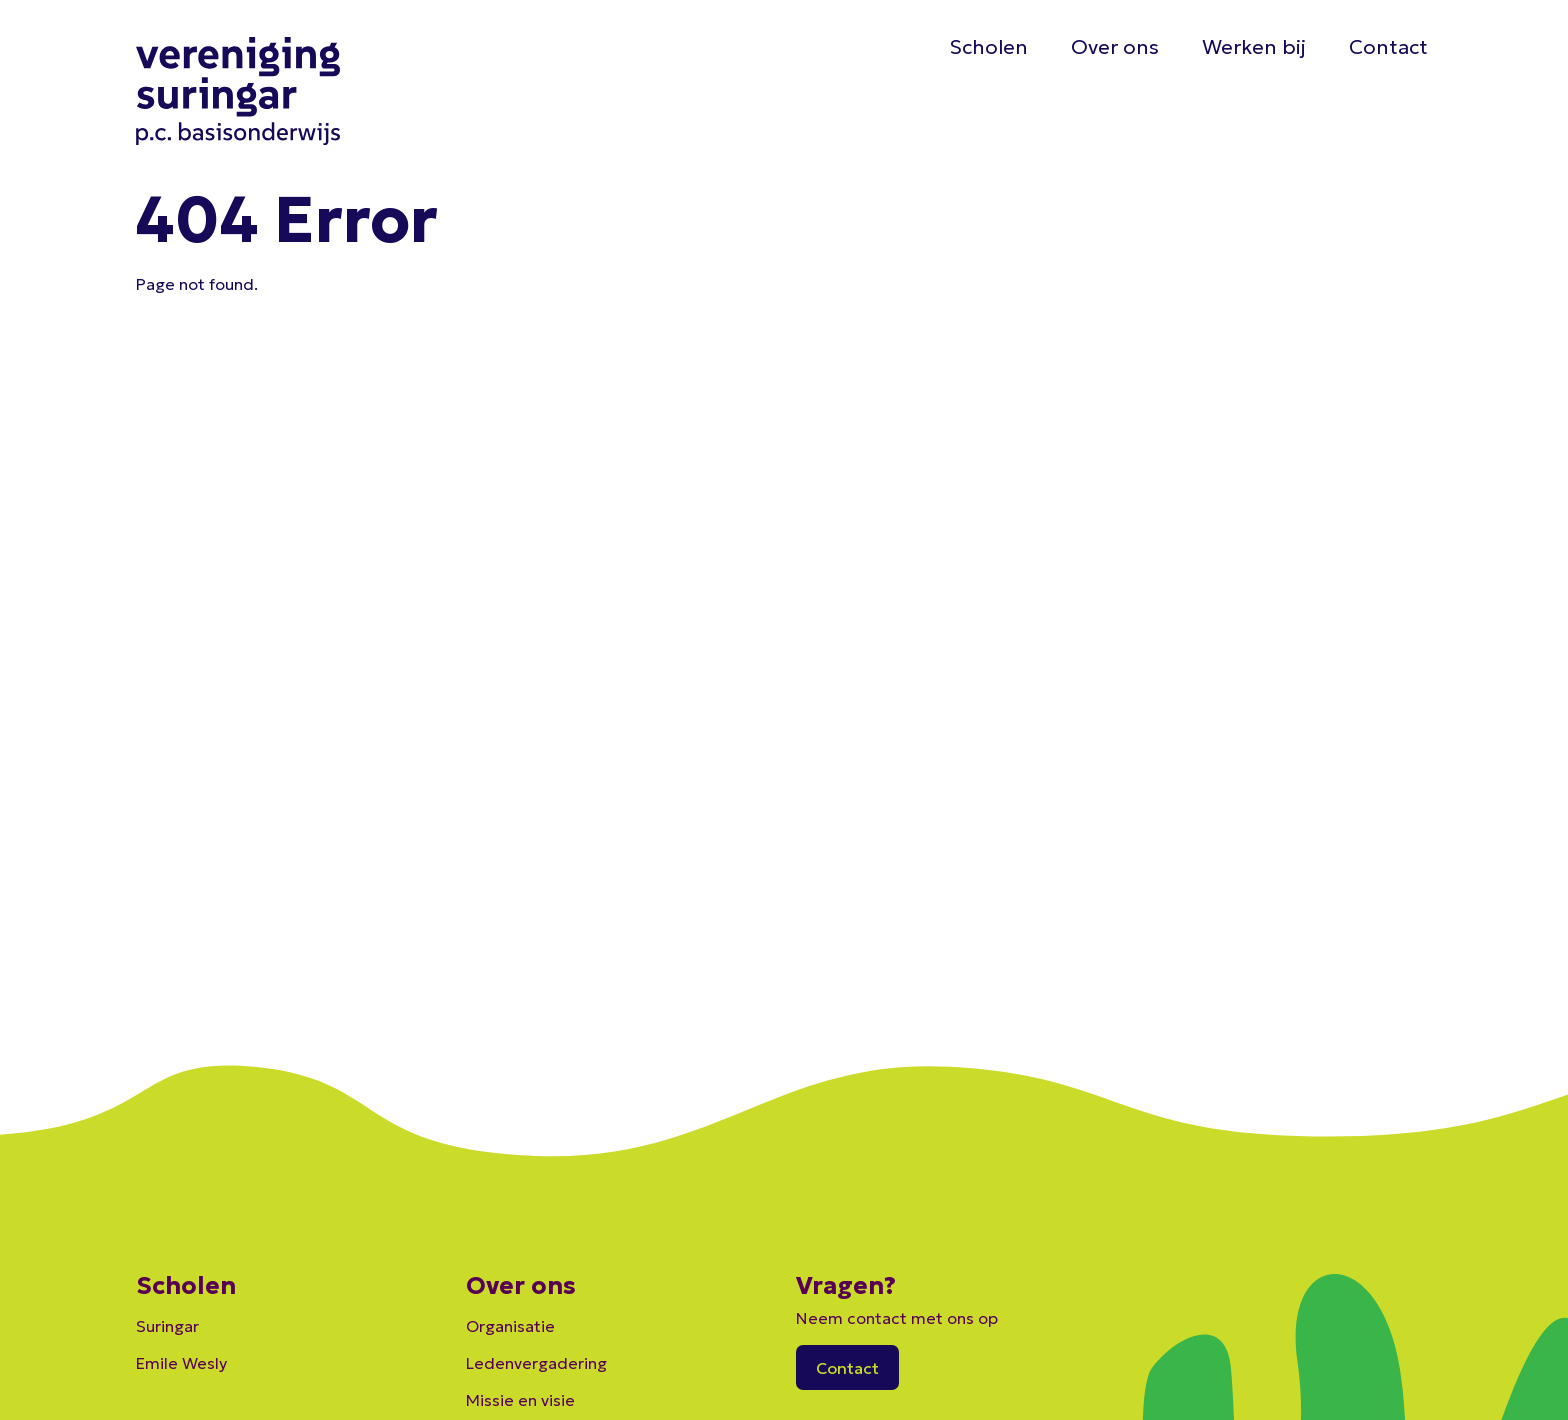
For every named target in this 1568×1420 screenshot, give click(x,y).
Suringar (167, 1326)
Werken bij (1254, 47)
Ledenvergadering (536, 1363)
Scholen (988, 47)
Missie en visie (520, 1400)
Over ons (1115, 47)
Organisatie (510, 1326)
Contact (1388, 47)
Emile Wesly (181, 1363)
